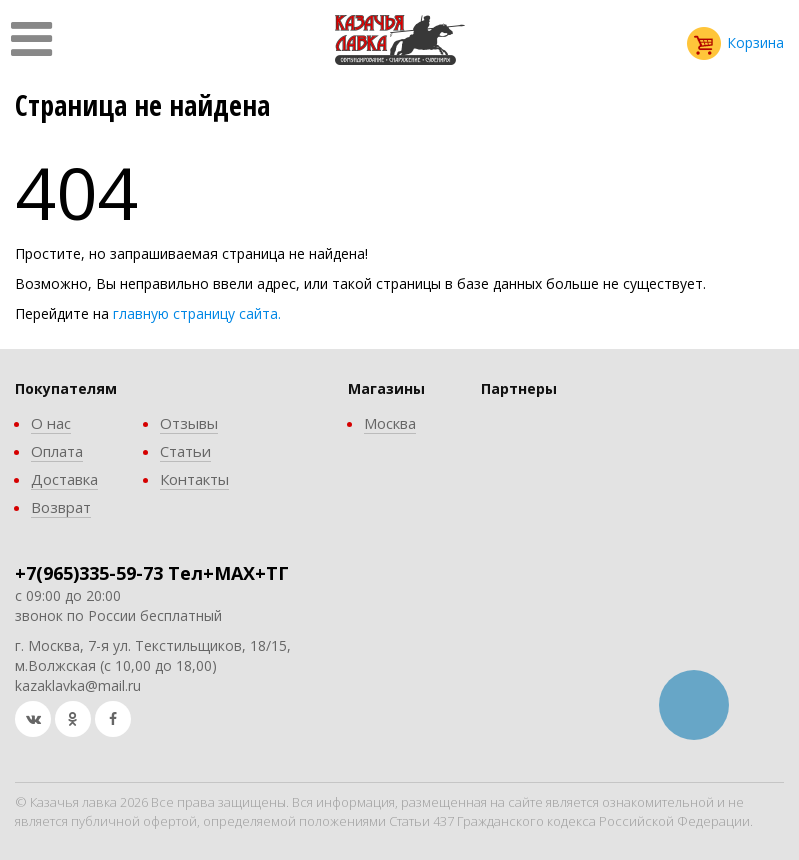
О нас (51, 423)
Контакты (194, 479)
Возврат (61, 507)
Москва (390, 423)
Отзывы (189, 423)
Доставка (64, 479)
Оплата (57, 451)
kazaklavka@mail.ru (78, 685)
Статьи (185, 451)
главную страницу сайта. (197, 313)
